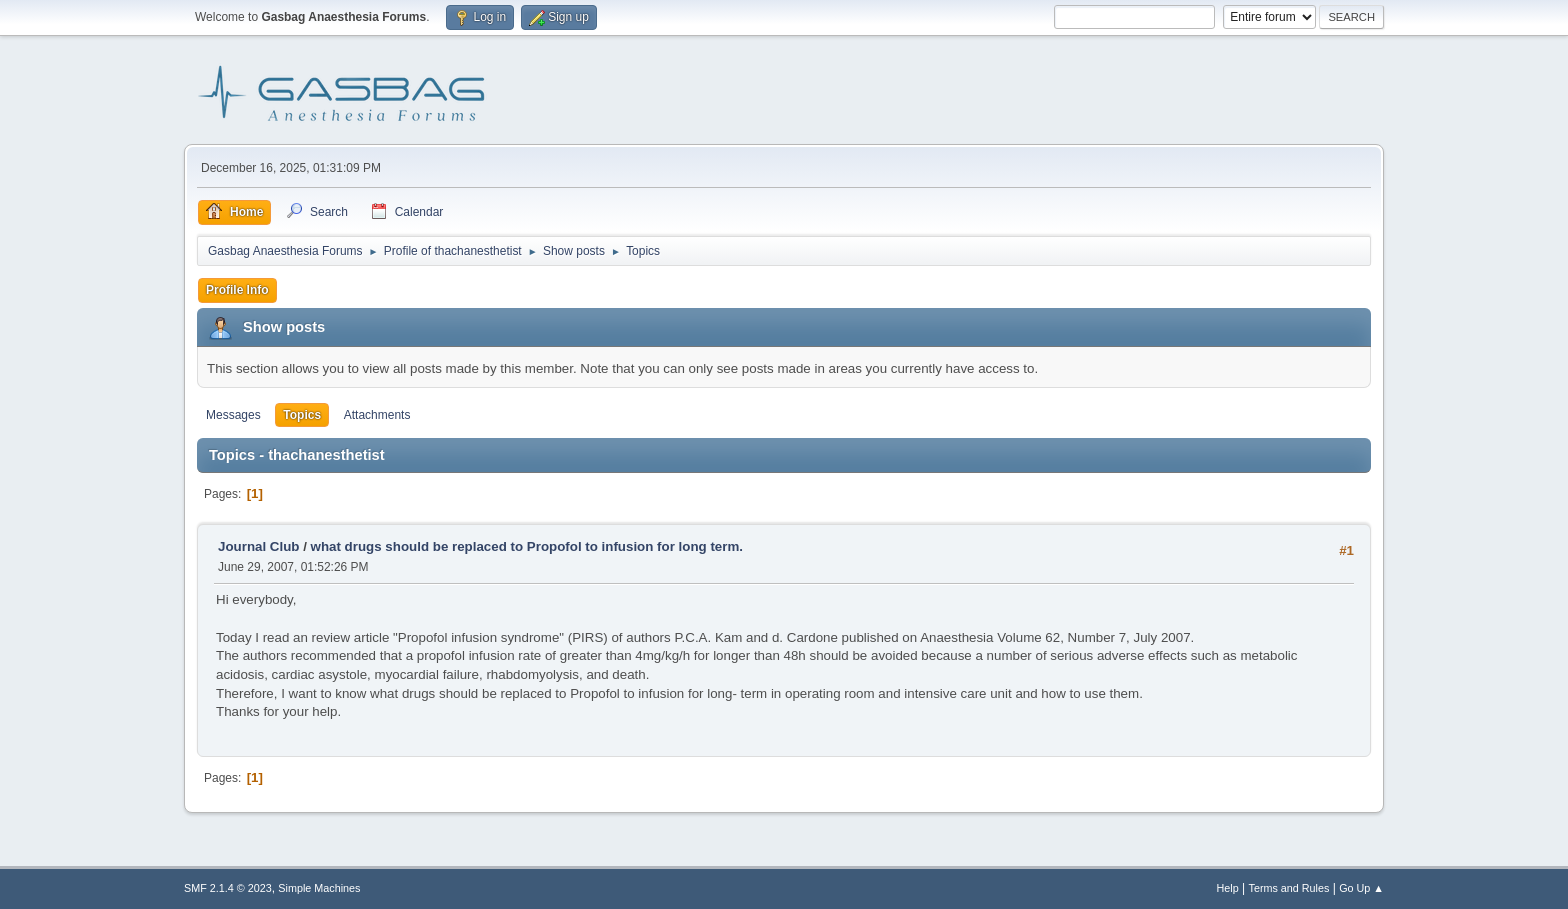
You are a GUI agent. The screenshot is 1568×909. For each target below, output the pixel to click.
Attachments (377, 415)
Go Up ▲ (1361, 888)
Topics (302, 415)
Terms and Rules (1289, 888)
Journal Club (258, 546)
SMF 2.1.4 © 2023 (228, 888)
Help (1228, 888)
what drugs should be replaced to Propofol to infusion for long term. (527, 546)
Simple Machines (319, 888)
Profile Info (237, 290)
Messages (233, 415)
